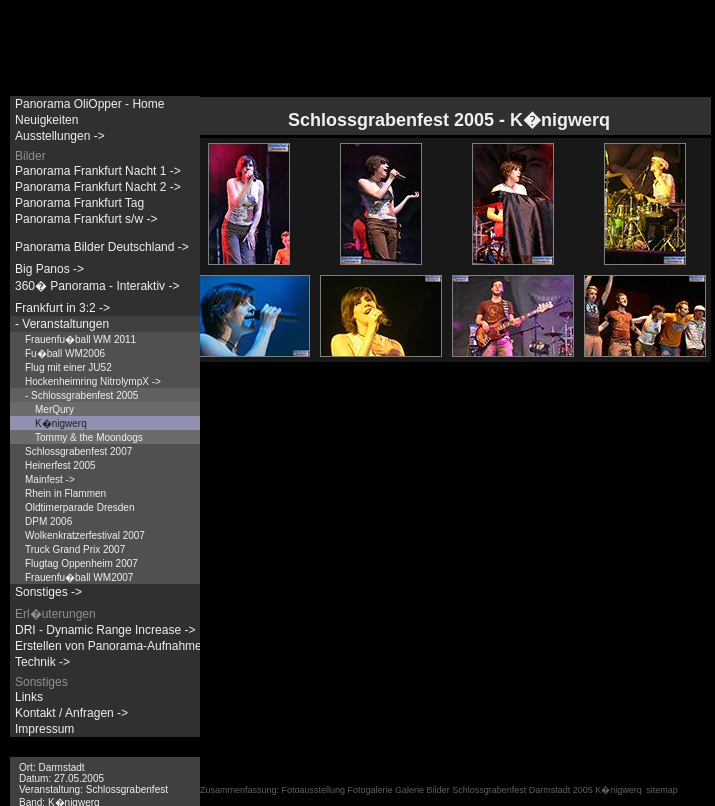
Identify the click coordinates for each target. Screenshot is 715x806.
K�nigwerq (61, 423)
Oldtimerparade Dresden (80, 507)
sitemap (662, 790)
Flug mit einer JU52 (68, 367)
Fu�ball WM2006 (65, 353)
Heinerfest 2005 (60, 465)
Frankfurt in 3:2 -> (62, 308)
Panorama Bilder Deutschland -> (102, 247)
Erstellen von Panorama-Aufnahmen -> (119, 646)
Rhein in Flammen (65, 493)
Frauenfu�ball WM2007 (79, 577)
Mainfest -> (50, 479)
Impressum (44, 729)
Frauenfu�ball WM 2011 (80, 339)
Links (29, 697)
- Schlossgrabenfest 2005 (81, 395)
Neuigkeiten (46, 120)
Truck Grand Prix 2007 (75, 549)
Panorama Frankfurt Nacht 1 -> (98, 171)
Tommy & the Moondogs (89, 437)
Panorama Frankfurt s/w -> (86, 219)
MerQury (54, 409)
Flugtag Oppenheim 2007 (81, 563)
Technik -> (42, 662)
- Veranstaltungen (62, 324)
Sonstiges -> (48, 592)
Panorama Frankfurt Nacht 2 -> (98, 187)
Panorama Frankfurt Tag (79, 203)
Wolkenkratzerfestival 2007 (85, 535)
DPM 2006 (48, 521)
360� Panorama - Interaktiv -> (97, 286)
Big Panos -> (49, 269)
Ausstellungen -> (60, 136)
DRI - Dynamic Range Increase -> (105, 630)
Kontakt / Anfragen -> (71, 713)
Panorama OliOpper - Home (89, 104)
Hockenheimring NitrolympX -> (93, 381)
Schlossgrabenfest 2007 (78, 451)
